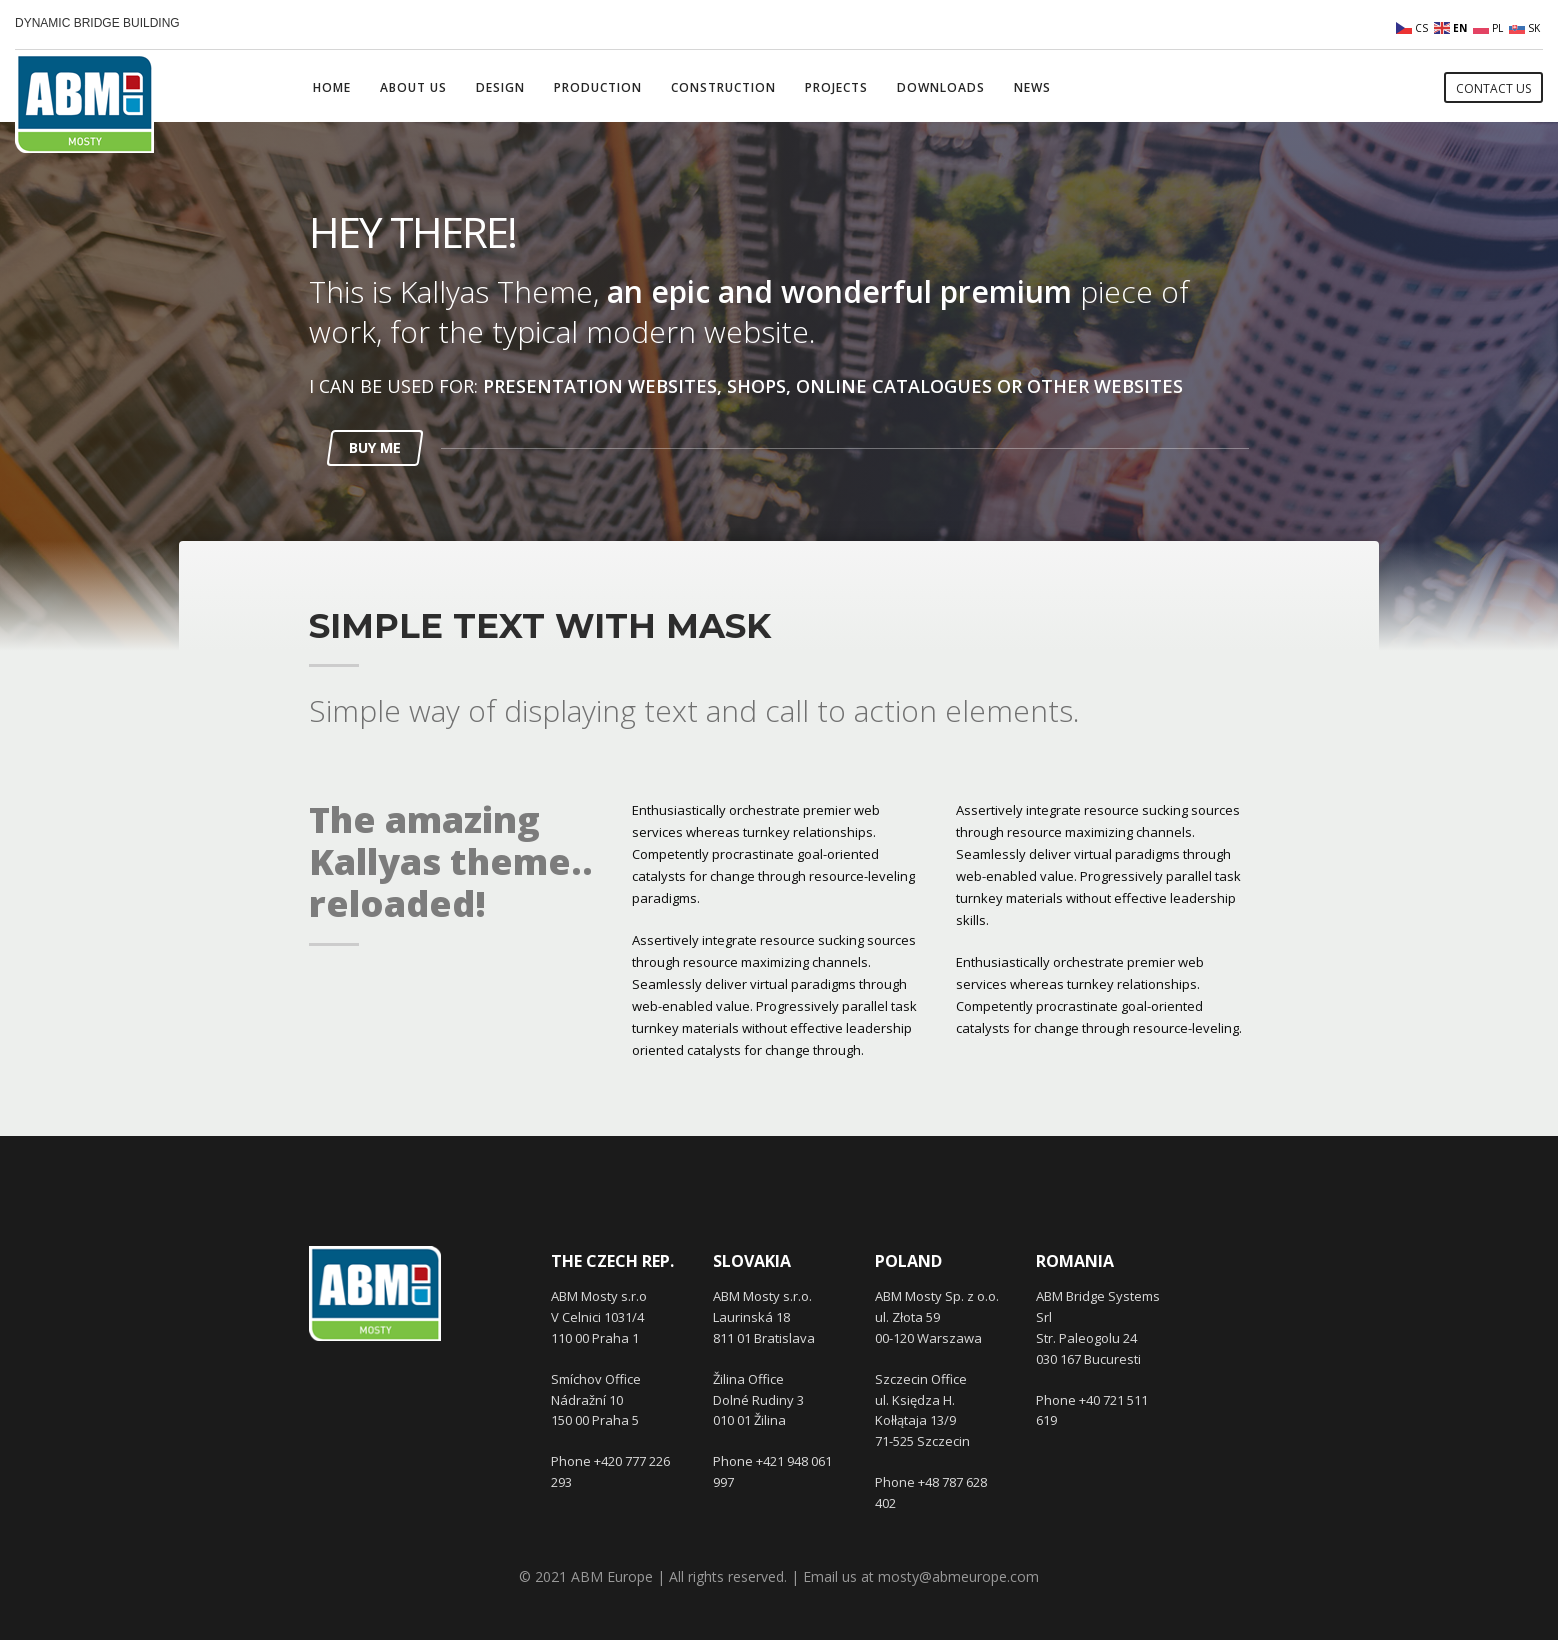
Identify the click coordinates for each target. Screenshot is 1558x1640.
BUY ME (375, 447)
